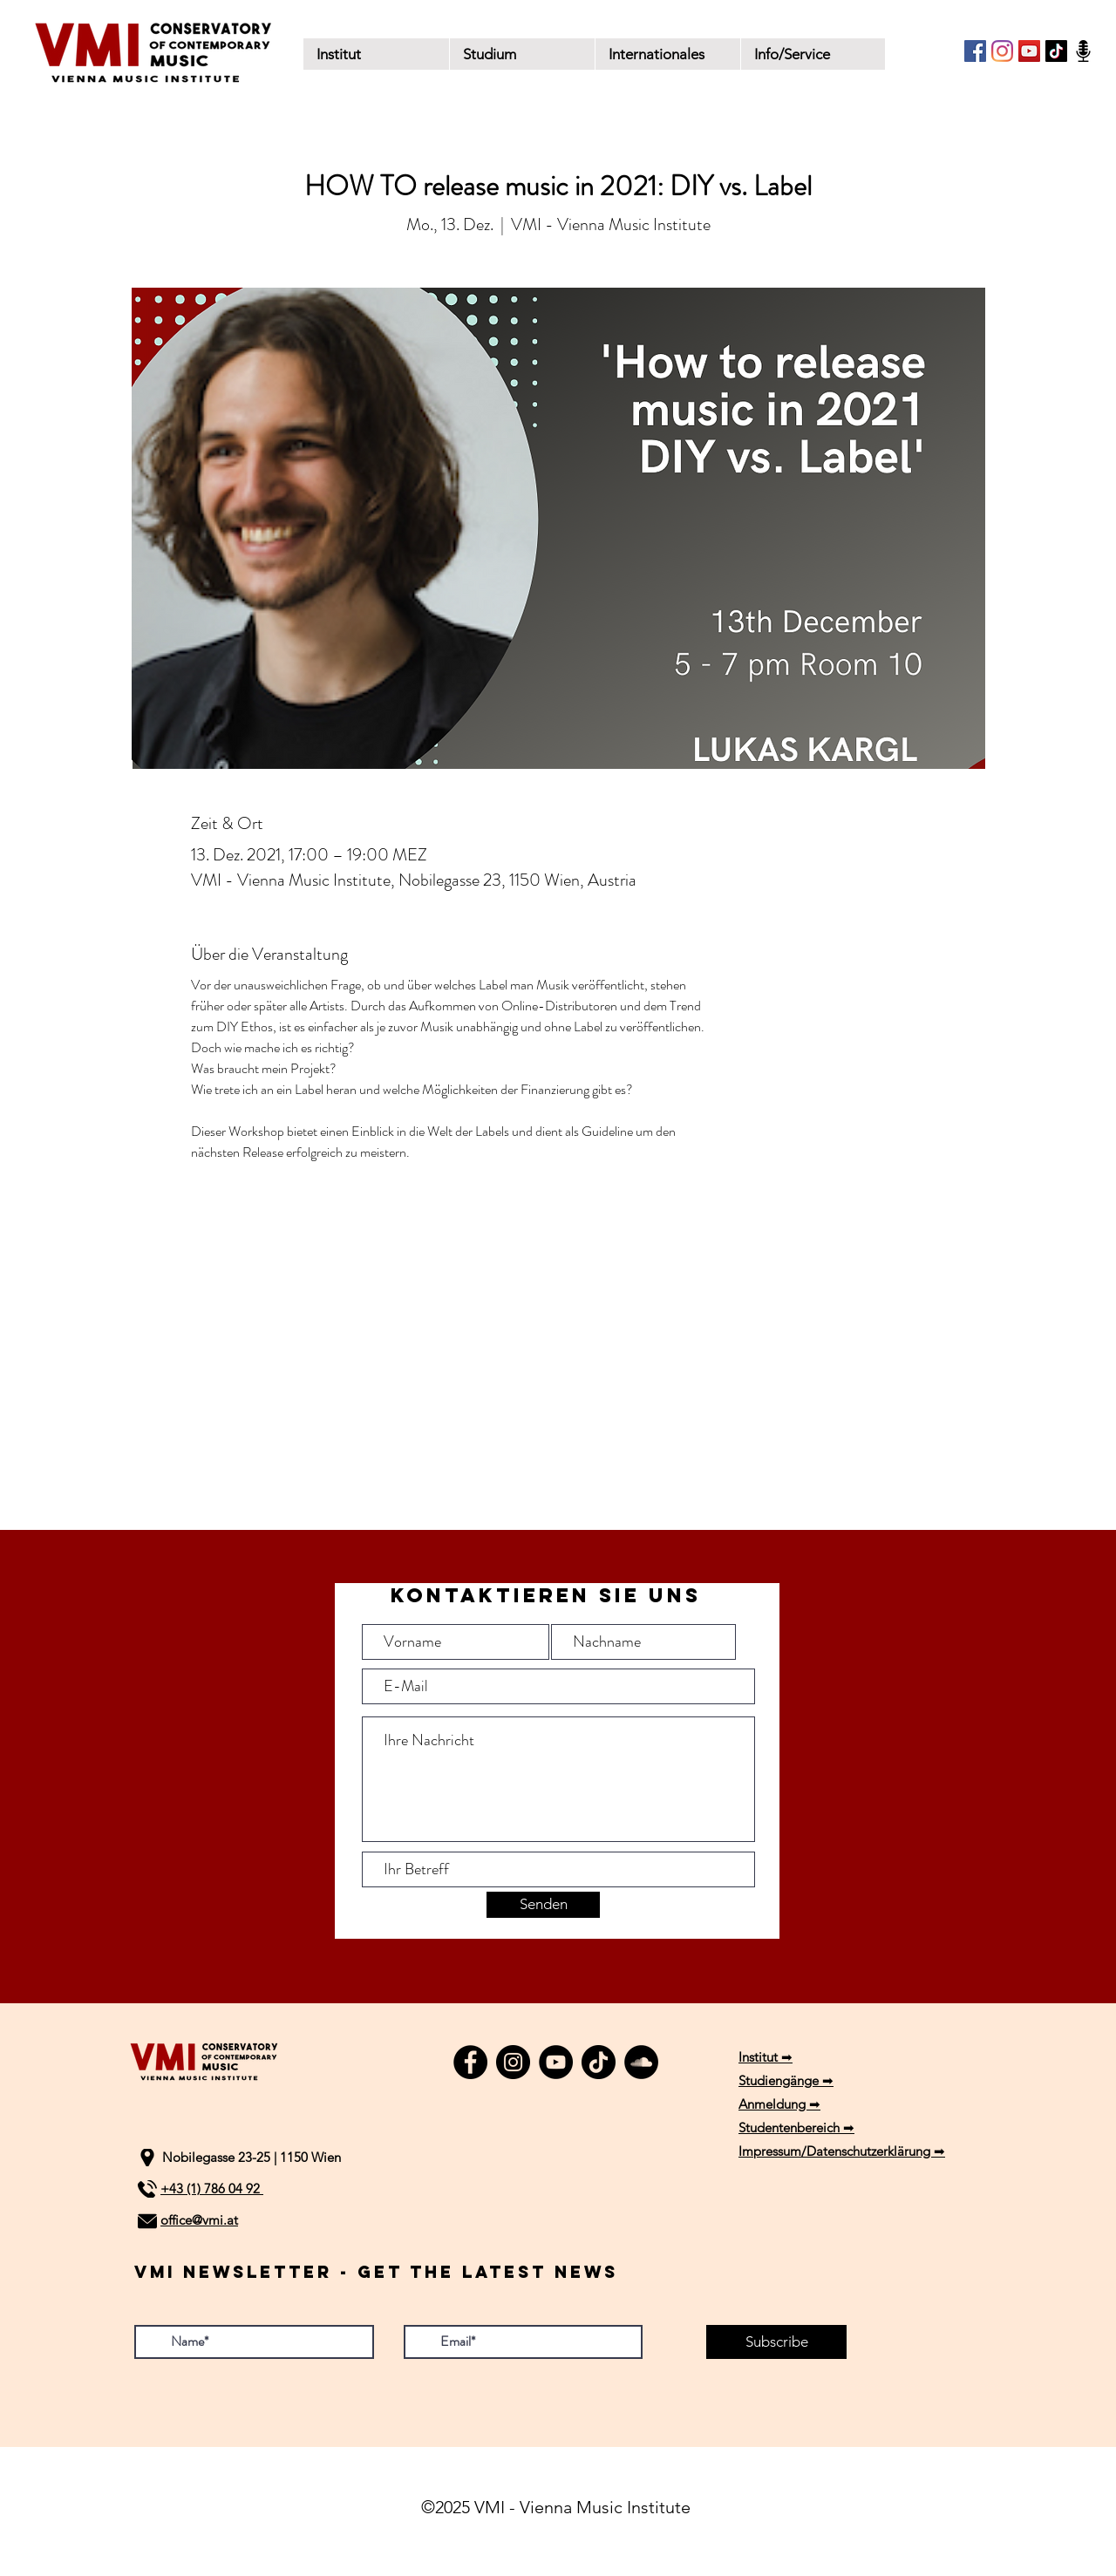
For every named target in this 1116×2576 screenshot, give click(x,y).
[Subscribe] (776, 2342)
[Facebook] (975, 51)
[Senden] (543, 1905)
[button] (522, 54)
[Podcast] (1083, 51)
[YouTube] (1029, 51)
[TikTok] (1056, 51)
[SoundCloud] (641, 2062)
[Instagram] (1002, 51)
